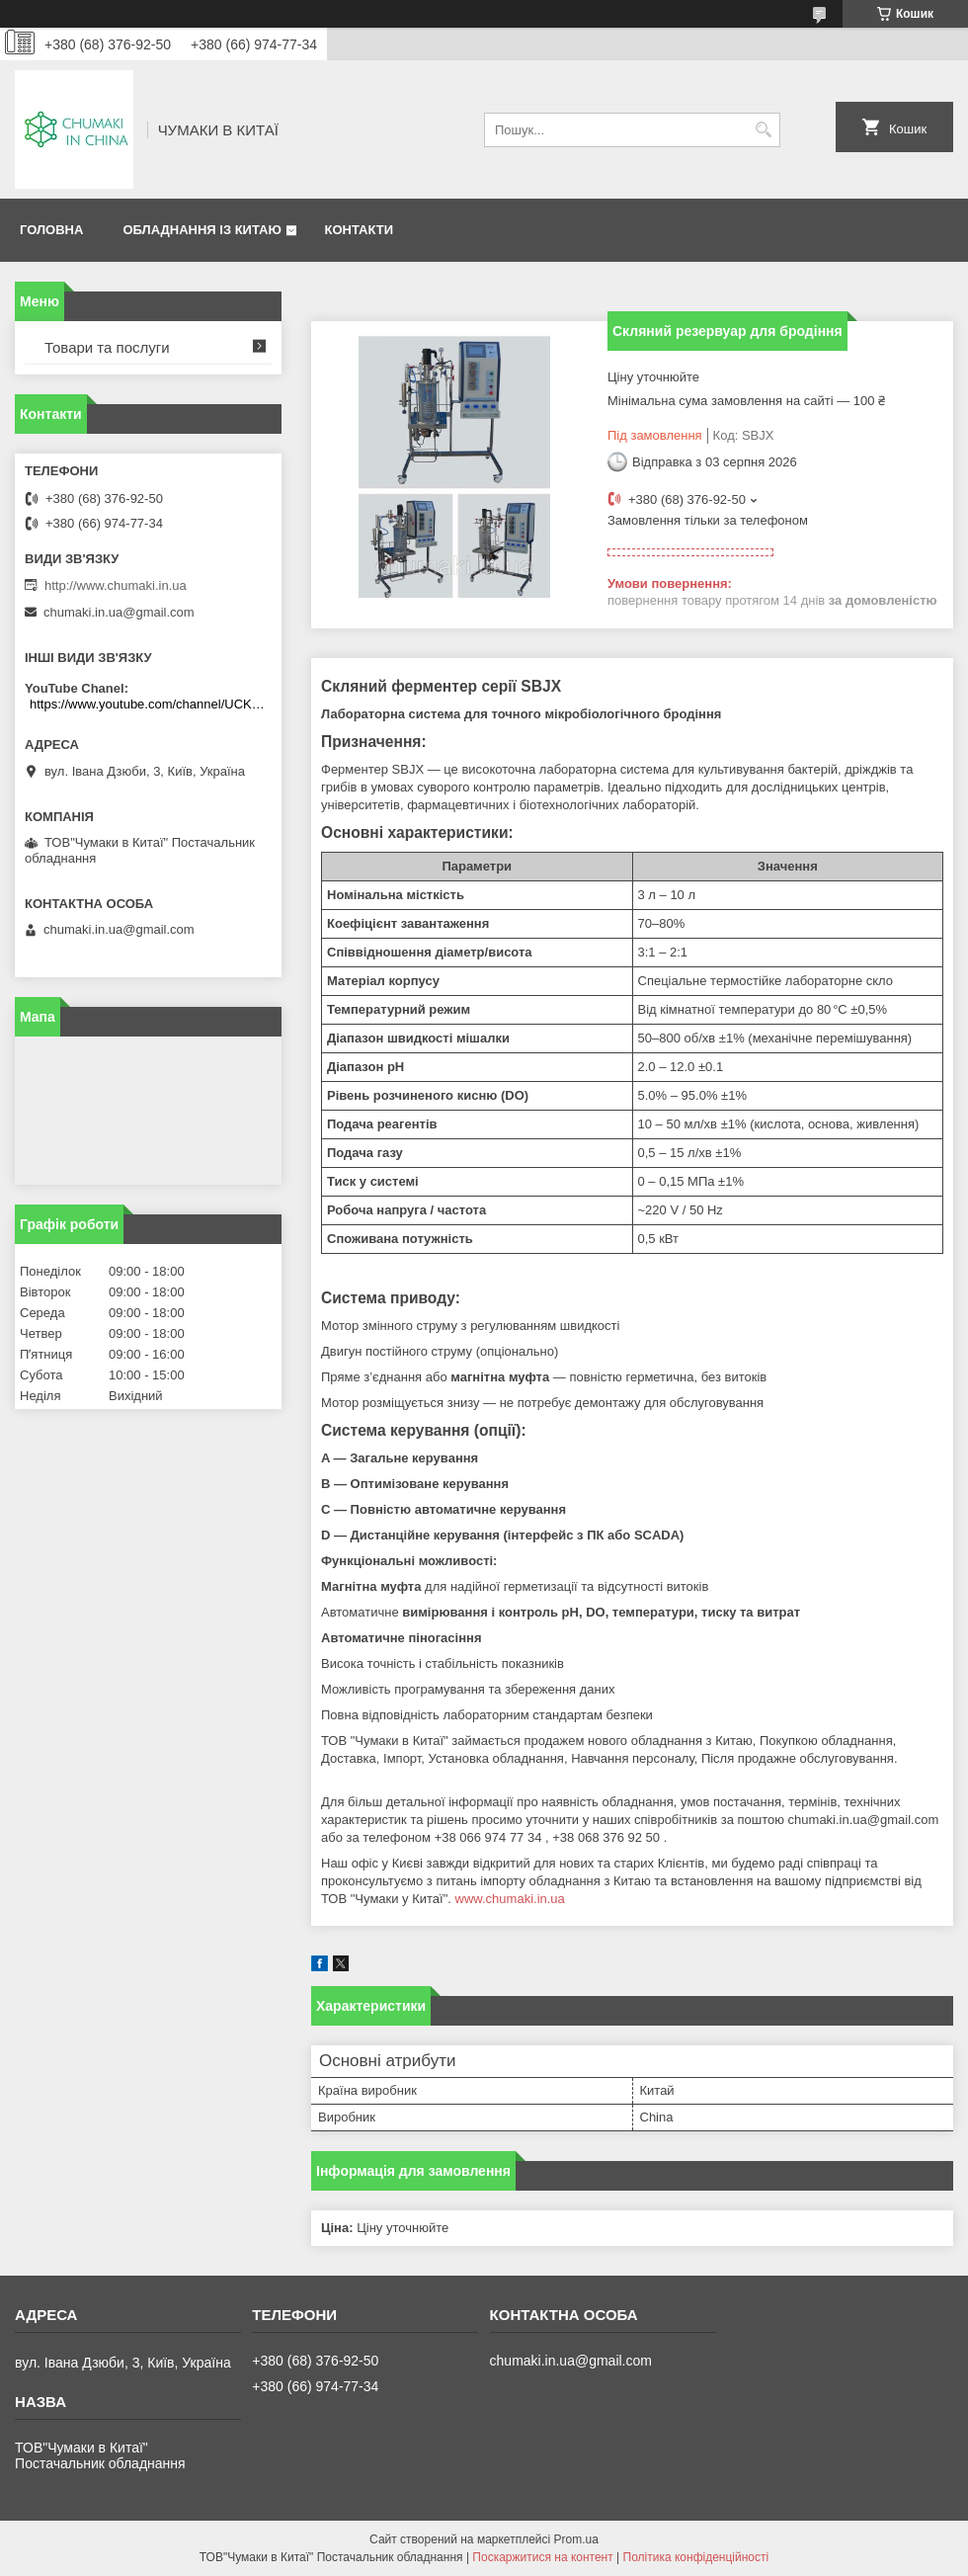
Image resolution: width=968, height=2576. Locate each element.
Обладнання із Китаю (201, 229)
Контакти (358, 229)
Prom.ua (576, 2539)
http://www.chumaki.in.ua (115, 585)
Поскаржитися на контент (542, 2557)
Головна (51, 229)
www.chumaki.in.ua (510, 1898)
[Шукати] (763, 130)
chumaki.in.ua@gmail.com (119, 612)
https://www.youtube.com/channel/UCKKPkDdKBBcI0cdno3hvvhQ (151, 704)
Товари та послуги (107, 347)
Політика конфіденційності (696, 2557)
